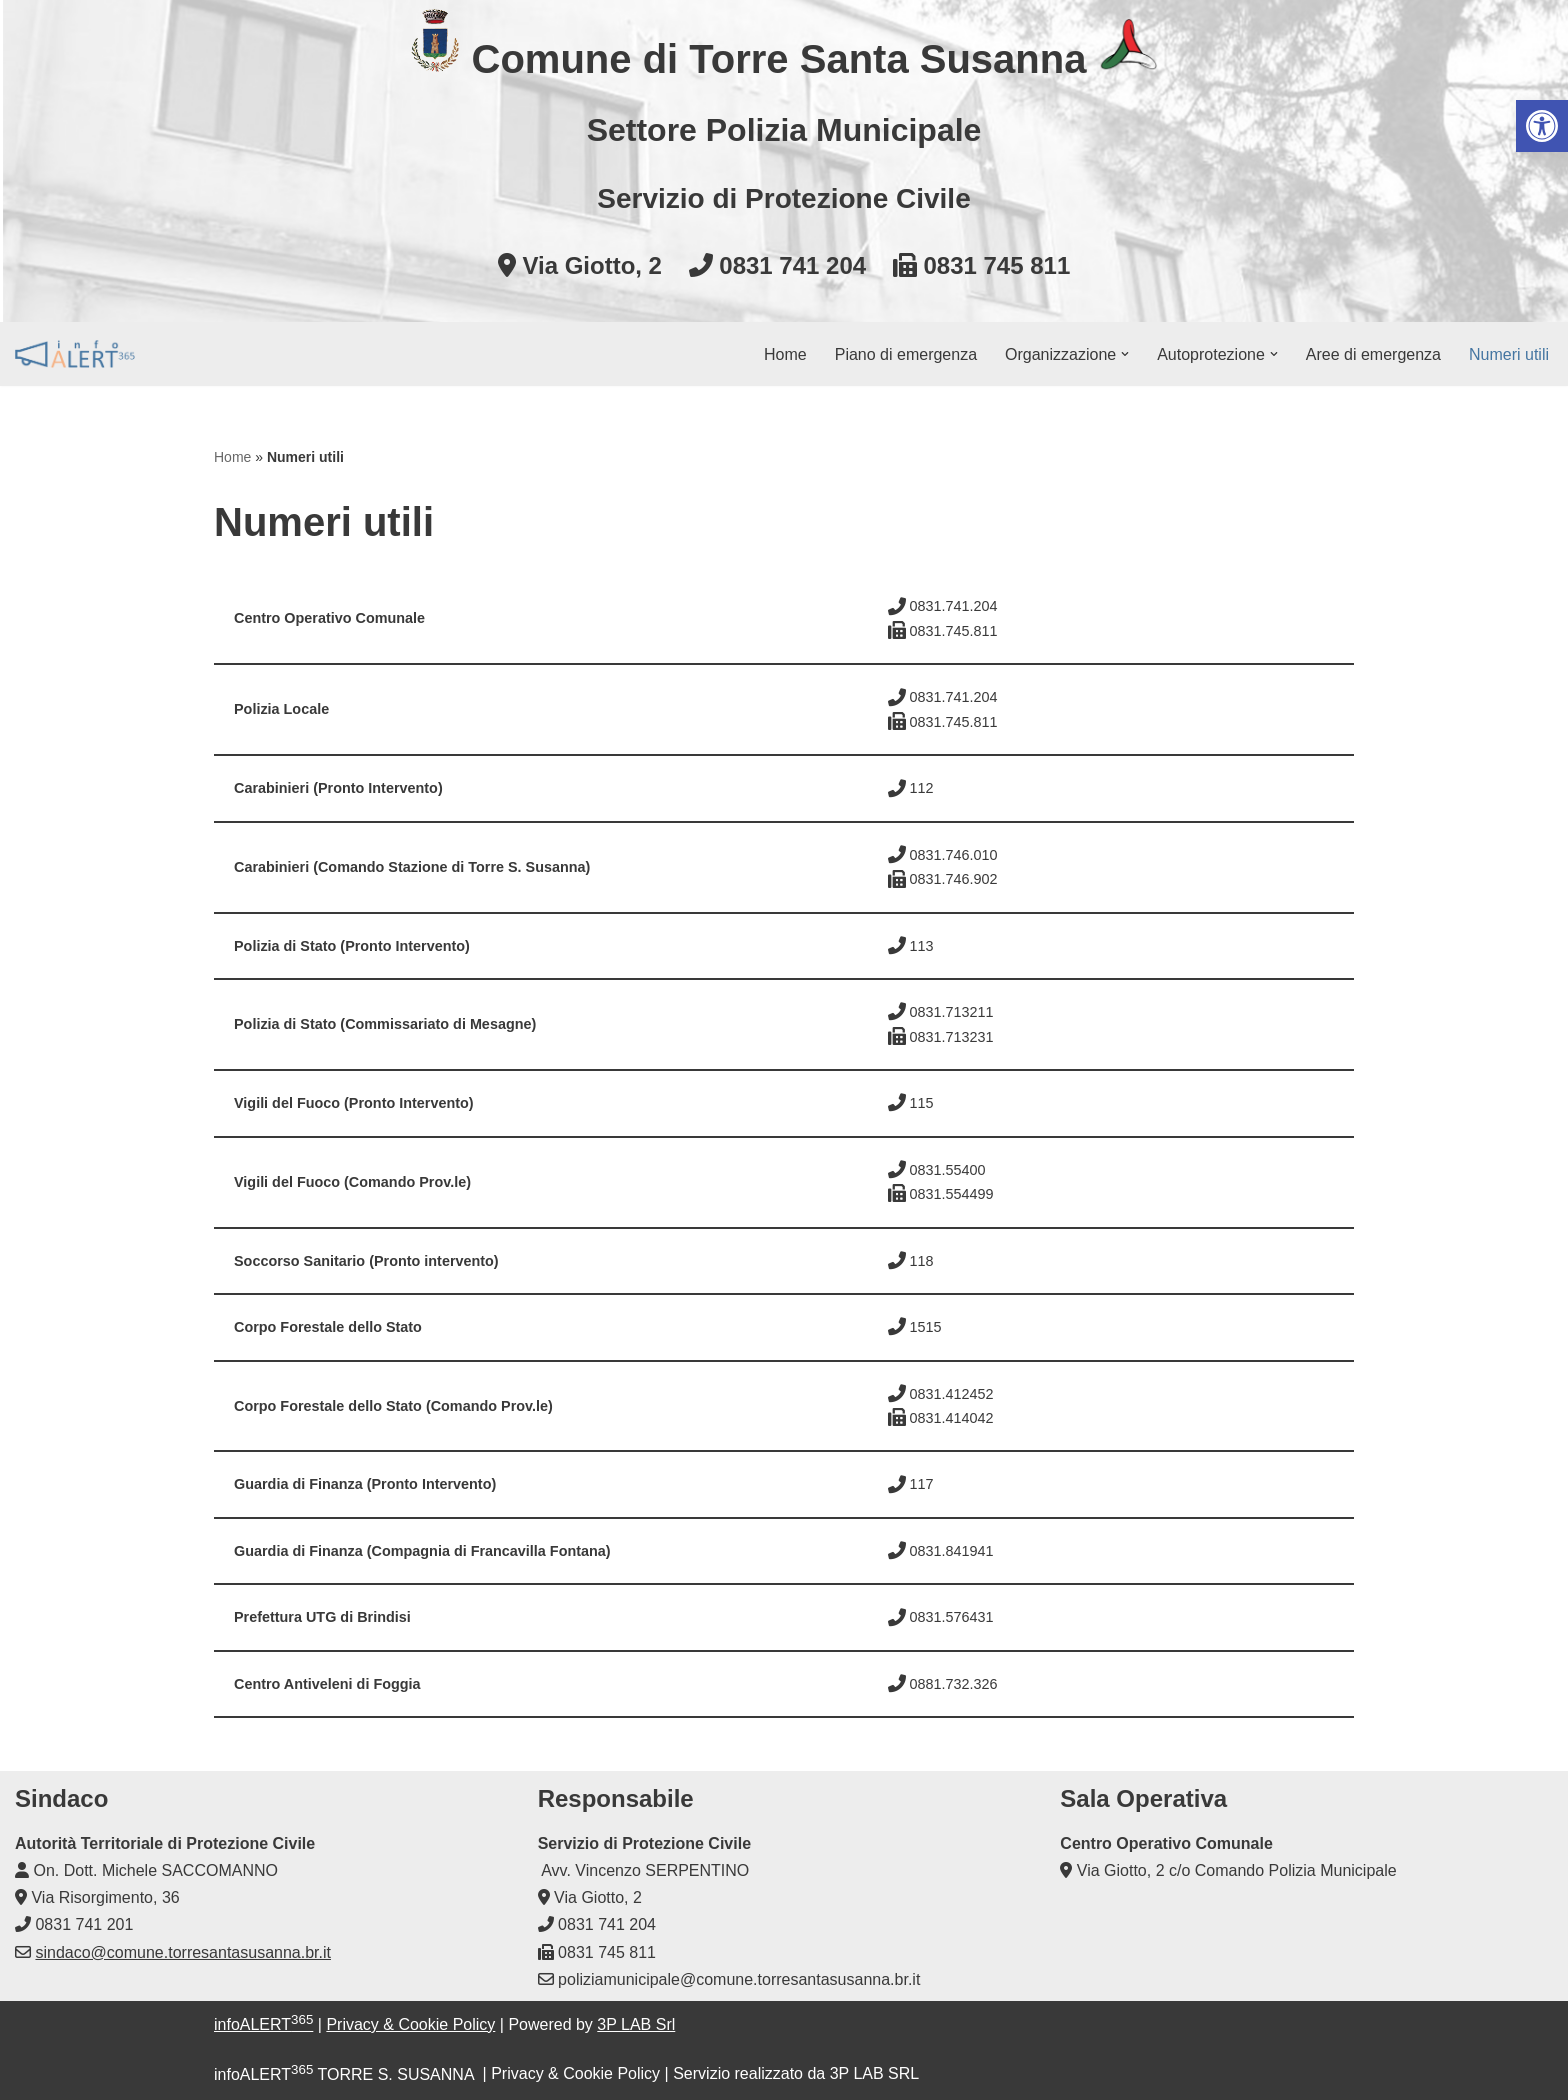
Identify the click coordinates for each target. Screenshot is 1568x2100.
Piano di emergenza (906, 354)
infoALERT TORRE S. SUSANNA (344, 2074)
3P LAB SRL (875, 2074)
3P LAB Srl (636, 2024)
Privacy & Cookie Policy (410, 2024)
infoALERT (263, 2024)
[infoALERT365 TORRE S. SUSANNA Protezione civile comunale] (75, 354)
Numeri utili (1509, 354)
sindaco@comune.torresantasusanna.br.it (183, 1952)
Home (785, 354)
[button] (1125, 354)
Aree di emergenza (1373, 354)
